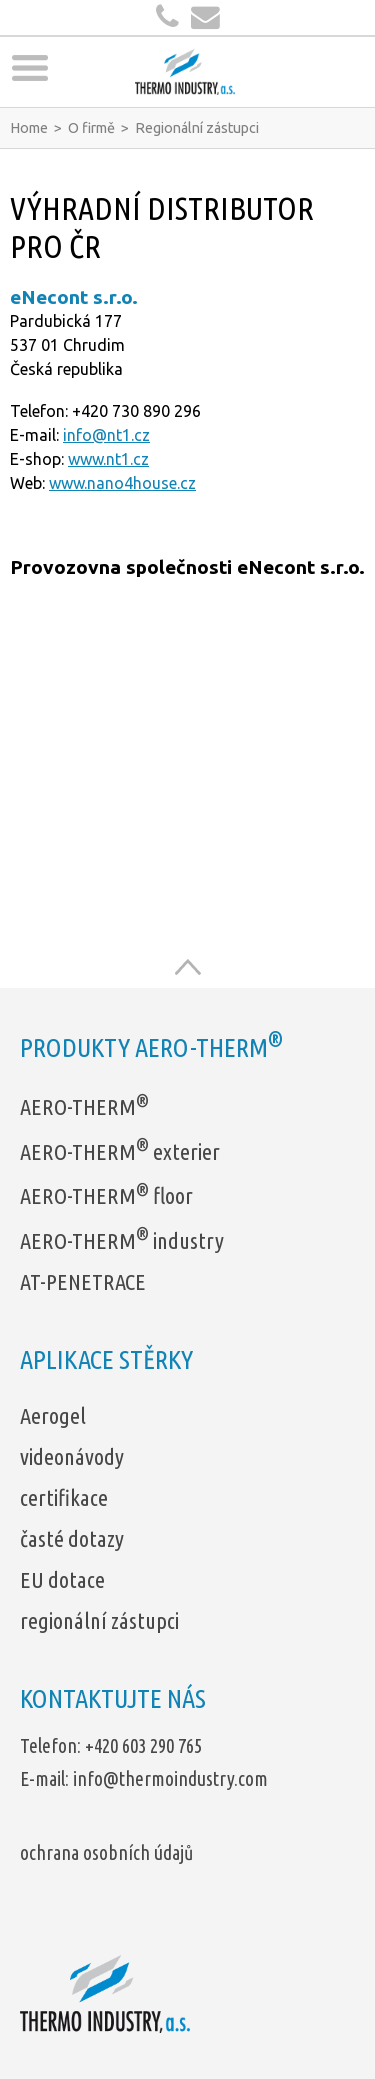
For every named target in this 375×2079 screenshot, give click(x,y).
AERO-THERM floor (106, 1195)
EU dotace (62, 1579)
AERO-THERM (84, 1106)
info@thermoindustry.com (170, 1779)
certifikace (64, 1497)
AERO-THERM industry (122, 1240)
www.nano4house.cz (122, 483)
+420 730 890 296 (136, 411)
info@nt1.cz (106, 435)
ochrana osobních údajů (106, 1853)
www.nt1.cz (108, 459)
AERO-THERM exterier (120, 1151)
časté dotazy (72, 1538)
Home (29, 128)
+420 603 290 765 (143, 1746)
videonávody (72, 1456)
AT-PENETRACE (83, 1281)
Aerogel (53, 1415)
